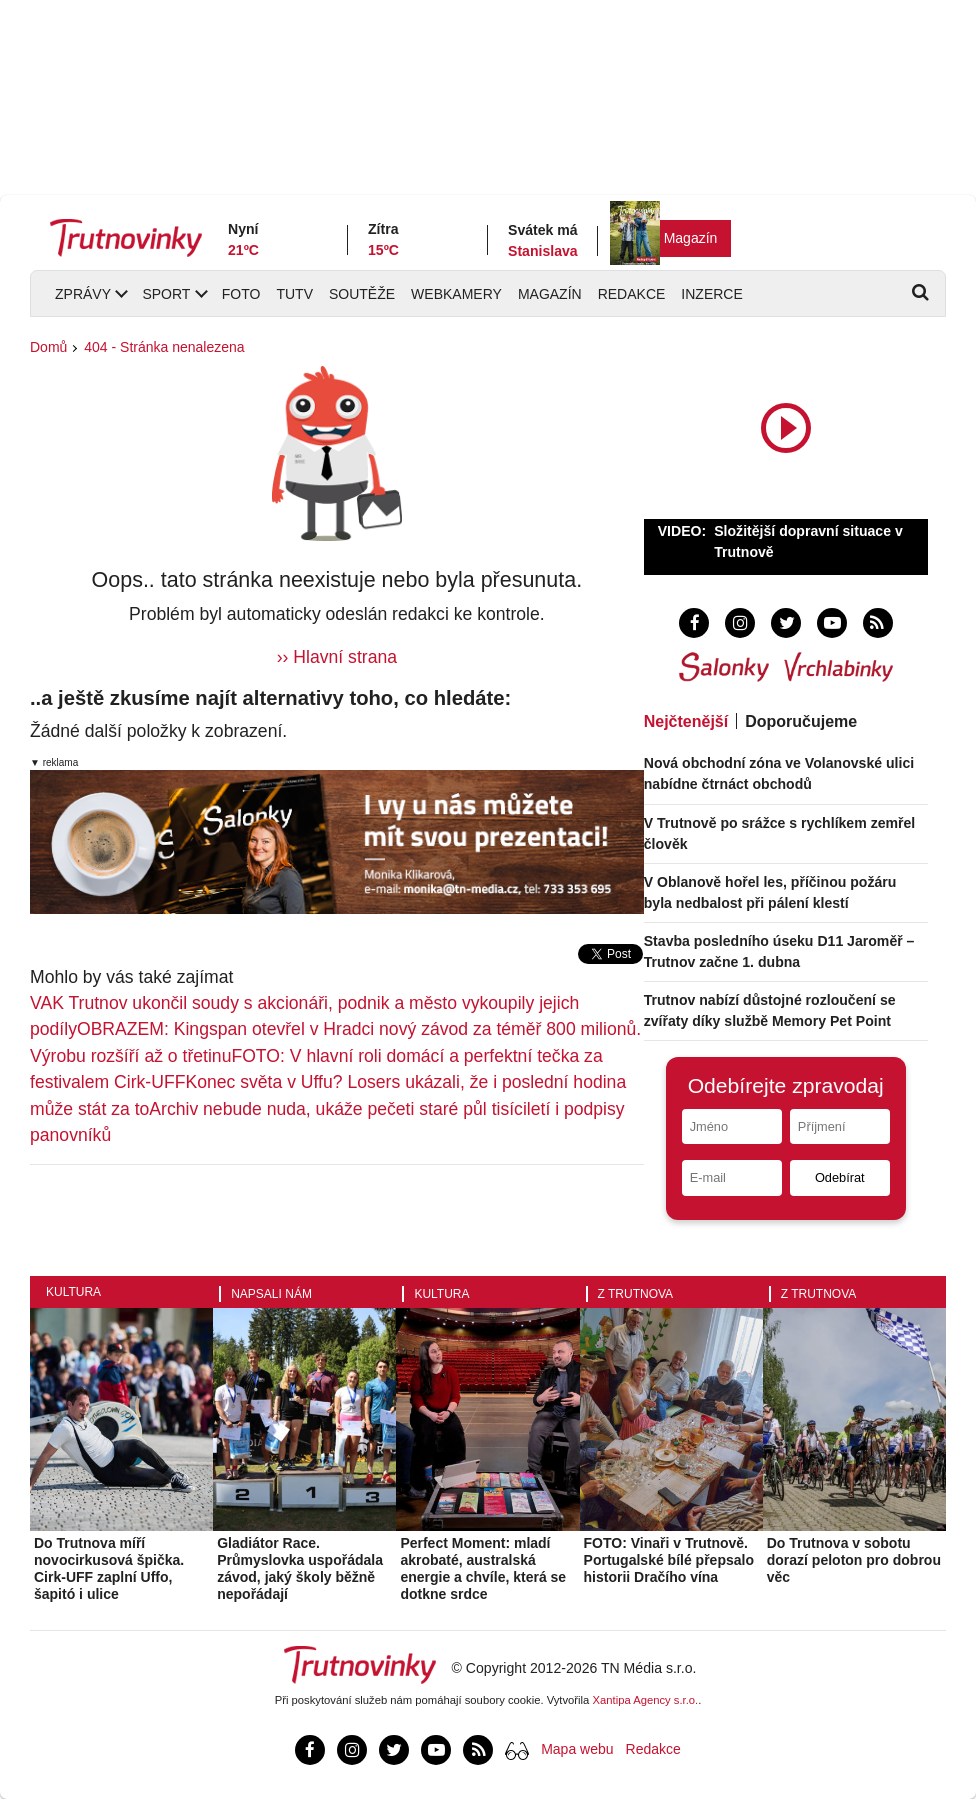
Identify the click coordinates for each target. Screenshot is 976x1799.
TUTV (294, 294)
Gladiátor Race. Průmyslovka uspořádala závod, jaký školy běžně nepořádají (300, 1568)
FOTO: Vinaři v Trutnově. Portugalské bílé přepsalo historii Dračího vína (669, 1560)
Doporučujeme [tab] (801, 721)
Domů (48, 347)
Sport (166, 294)
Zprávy (83, 294)
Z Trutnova (636, 1294)
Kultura (73, 1292)
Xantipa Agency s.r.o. (646, 1700)
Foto (241, 294)
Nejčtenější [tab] (686, 721)
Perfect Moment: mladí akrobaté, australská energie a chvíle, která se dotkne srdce (483, 1568)
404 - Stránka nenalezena (164, 347)
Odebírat (840, 1177)
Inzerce (711, 294)
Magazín (691, 238)
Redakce (632, 294)
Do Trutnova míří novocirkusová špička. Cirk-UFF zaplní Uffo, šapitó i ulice (109, 1568)
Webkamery (456, 294)
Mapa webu (577, 1749)
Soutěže (362, 294)
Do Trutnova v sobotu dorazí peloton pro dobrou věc (854, 1560)
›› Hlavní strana (337, 657)
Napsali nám (271, 1294)
